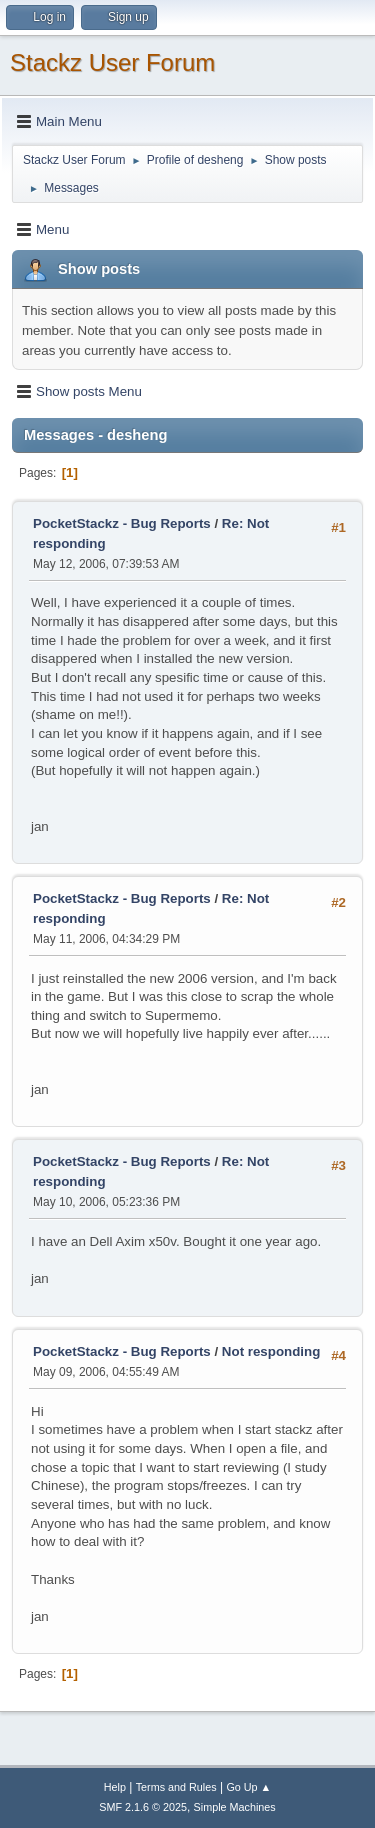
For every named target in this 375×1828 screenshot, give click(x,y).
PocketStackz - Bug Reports (122, 523)
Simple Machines (235, 1807)
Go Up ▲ (248, 1787)
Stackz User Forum (112, 62)
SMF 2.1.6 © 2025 (143, 1807)
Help (115, 1787)
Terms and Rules (176, 1787)
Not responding (271, 1351)
